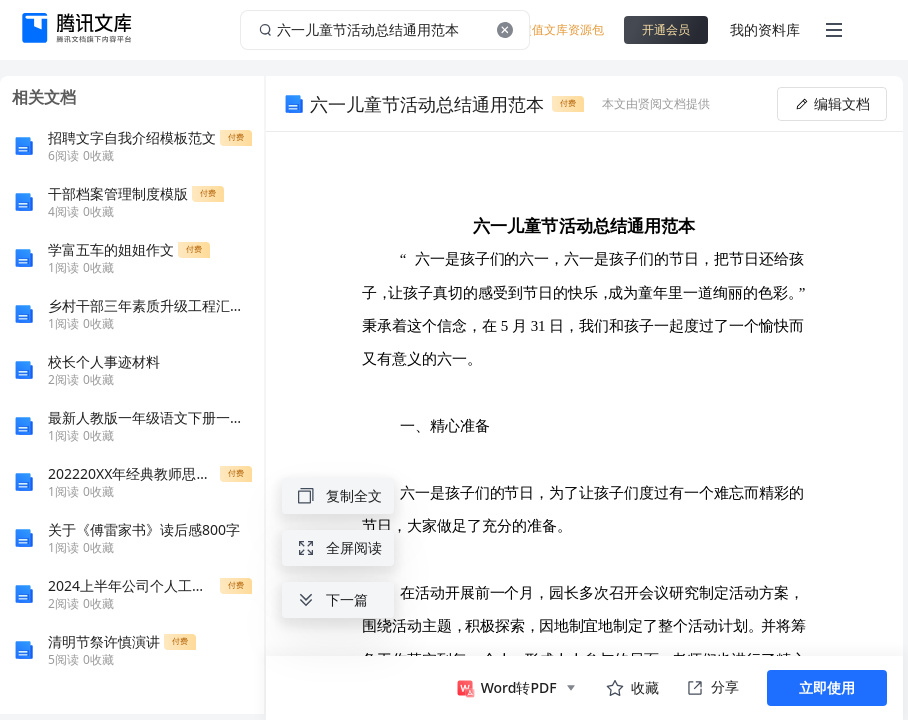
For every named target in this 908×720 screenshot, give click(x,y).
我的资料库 (765, 29)
